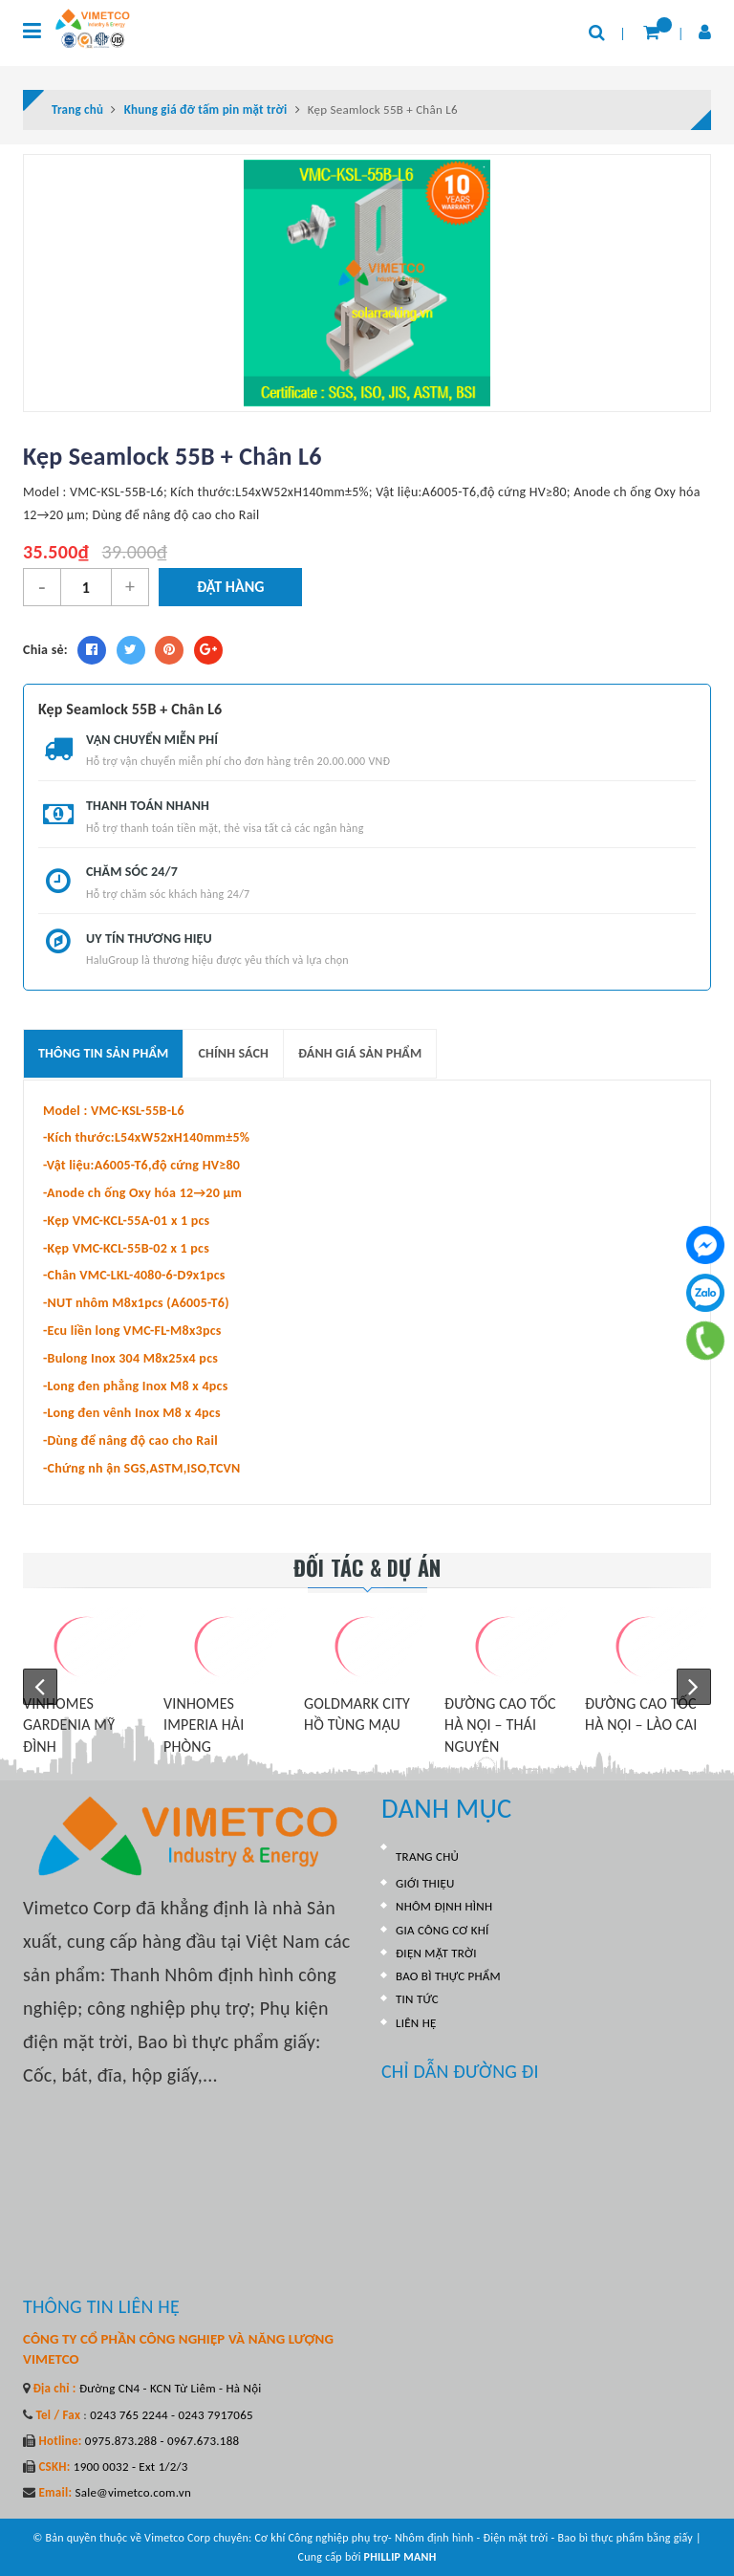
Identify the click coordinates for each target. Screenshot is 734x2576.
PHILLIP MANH (400, 2557)
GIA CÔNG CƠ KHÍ (442, 1930)
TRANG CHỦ (427, 1856)
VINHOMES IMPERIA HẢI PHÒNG (203, 1725)
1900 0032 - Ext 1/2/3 (129, 2466)
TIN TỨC (417, 1999)
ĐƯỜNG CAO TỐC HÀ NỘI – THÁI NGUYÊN (500, 1725)
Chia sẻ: (45, 650)
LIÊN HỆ (416, 2023)
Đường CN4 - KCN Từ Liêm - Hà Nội (169, 2388)
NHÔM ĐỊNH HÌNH (444, 1906)
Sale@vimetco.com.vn (133, 2492)
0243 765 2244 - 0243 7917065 (170, 2415)
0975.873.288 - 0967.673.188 (161, 2441)
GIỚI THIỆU (425, 1883)
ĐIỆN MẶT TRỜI (436, 1953)
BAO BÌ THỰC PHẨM (448, 1976)
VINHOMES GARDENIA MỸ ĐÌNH (69, 1725)
